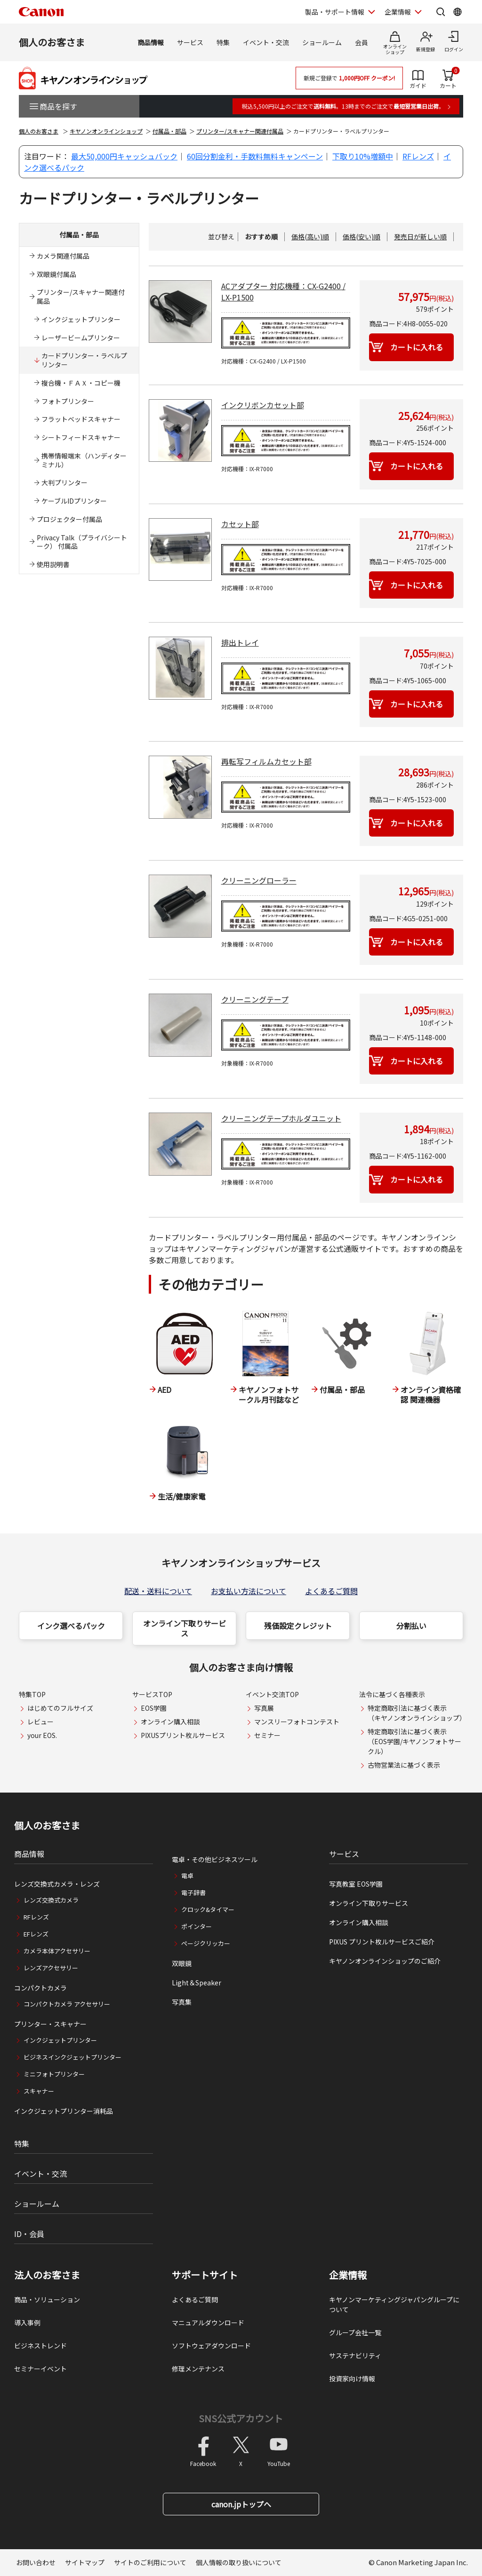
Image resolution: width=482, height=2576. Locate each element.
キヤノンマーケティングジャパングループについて (394, 2304)
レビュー (40, 1721)
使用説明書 (53, 564)
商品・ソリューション (47, 2299)
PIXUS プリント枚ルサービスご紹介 (381, 1941)
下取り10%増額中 (362, 156)
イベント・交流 (266, 42)
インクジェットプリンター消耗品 (63, 2111)
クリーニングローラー (259, 880)
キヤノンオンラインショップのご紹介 (385, 1961)
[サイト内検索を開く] (440, 11)
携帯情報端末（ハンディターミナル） (84, 460)
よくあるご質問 (331, 1590)
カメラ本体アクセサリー (57, 1950)
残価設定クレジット (298, 1625)
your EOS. (42, 1735)
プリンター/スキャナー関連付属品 (239, 131)
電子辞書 (193, 1892)
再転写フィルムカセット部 (266, 761)
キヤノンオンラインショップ (106, 131)
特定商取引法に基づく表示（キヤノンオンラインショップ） (417, 1713)
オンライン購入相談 (170, 1721)
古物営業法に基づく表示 (404, 1765)
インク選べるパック (71, 1625)
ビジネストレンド (40, 2345)
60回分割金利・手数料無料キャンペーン (255, 156)
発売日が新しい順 (420, 236)
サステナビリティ (355, 2355)
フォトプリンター (67, 401)
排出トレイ (240, 642)
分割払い (411, 1625)
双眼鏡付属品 (56, 274)
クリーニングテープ (255, 999)
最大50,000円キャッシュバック (124, 156)
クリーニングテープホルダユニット (281, 1118)
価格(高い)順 (310, 236)
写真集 (182, 2002)
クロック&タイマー (207, 1909)
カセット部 (240, 523)
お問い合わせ (36, 2562)
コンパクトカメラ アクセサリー (67, 2003)
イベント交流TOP (272, 1694)
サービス (190, 42)
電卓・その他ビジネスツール (214, 1859)
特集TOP (32, 1694)
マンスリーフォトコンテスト (296, 1721)
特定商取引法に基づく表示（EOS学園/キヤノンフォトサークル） (414, 1741)
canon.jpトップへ (241, 2504)
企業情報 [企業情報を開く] (398, 11)
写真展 (264, 1708)
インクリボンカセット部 (262, 405)
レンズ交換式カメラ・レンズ (57, 1884)
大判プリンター (64, 482)
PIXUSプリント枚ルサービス (183, 1735)
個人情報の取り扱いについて (238, 2562)
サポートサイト (205, 2275)
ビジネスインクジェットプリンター (72, 2057)
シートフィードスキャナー (80, 437)
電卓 (187, 1875)
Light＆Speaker (196, 1982)
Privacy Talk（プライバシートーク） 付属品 (82, 542)
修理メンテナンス (198, 2368)
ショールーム (322, 42)
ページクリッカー (205, 1943)
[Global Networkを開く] (457, 11)
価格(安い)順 (361, 236)
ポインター (196, 1926)
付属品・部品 (169, 131)
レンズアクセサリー (51, 1967)
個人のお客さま (52, 42)
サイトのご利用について (150, 2562)
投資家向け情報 (352, 2378)
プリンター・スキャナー (50, 2024)
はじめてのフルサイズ (60, 1708)
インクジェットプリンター (80, 319)
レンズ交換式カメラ (51, 1900)
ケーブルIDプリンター (74, 501)
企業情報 (348, 2275)
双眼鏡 (182, 1963)
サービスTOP (152, 1694)
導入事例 (27, 2322)
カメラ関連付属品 (63, 256)
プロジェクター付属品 (69, 519)
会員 (361, 42)
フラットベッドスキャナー (80, 419)
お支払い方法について (248, 1590)
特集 (223, 42)
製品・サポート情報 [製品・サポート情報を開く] (334, 11)
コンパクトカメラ (40, 1987)
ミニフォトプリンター (54, 2074)
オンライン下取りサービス (184, 1628)
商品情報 (150, 42)
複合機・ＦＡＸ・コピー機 (80, 382)
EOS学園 (154, 1708)
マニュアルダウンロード (208, 2322)
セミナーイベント (40, 2368)
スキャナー (39, 2090)
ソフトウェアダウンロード (211, 2345)
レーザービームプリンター (80, 337)
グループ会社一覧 (355, 2332)
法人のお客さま (47, 2275)
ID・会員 (29, 2233)
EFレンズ (36, 1933)
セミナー (267, 1735)
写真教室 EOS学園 (356, 1884)
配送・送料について (158, 1590)
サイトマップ (84, 2562)
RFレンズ (418, 156)
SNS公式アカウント (241, 2418)
